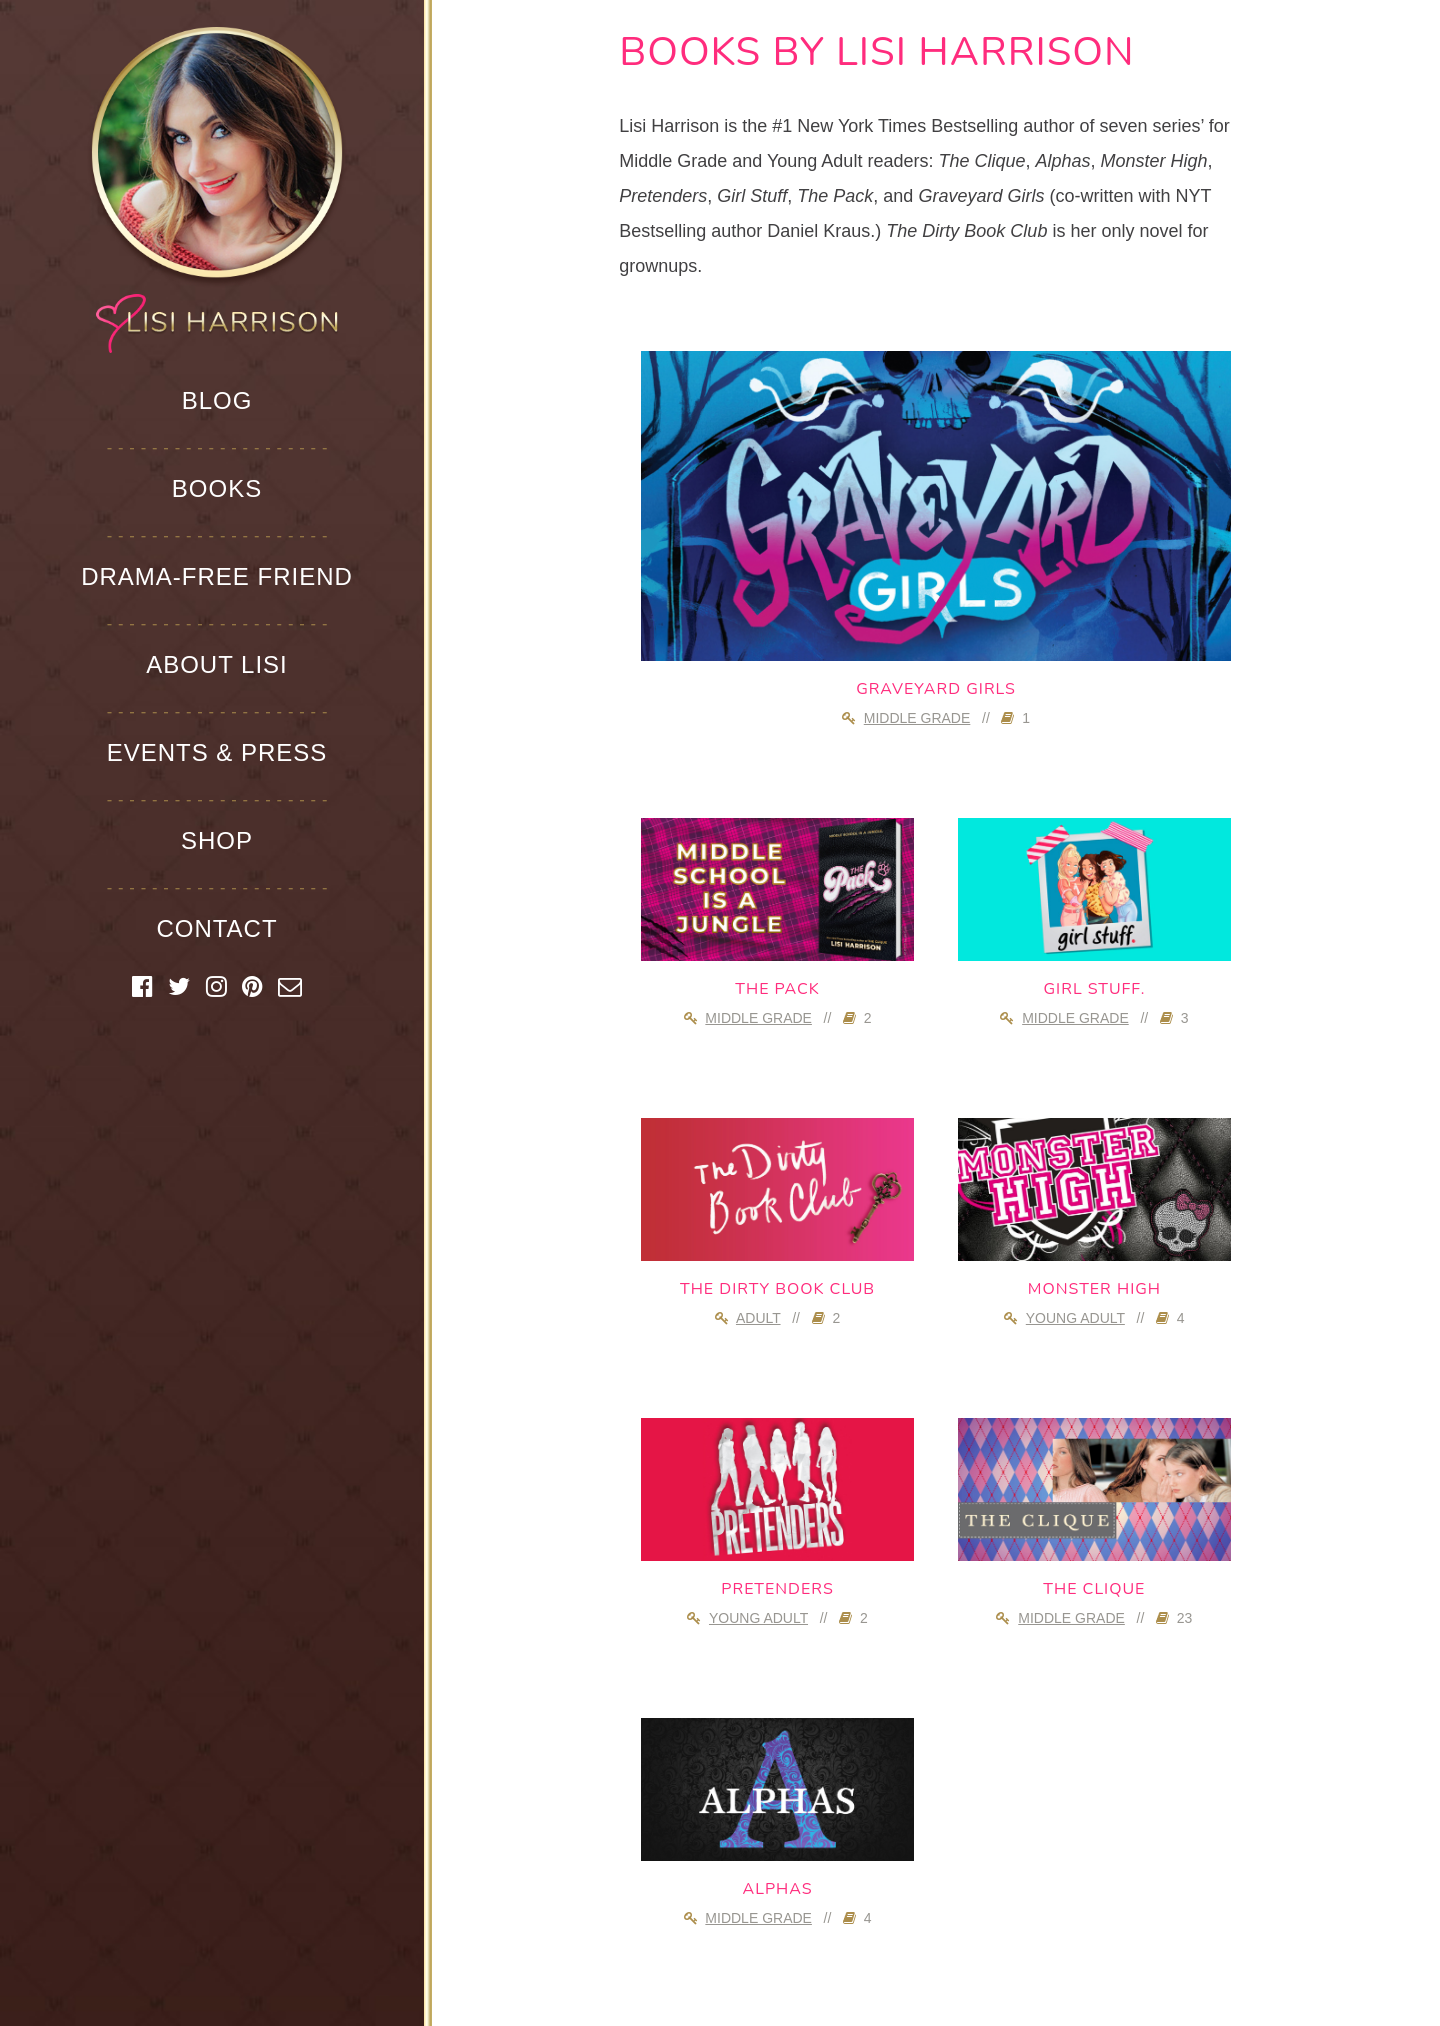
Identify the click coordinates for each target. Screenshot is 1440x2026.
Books (217, 488)
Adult (758, 1318)
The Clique (1094, 1589)
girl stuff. (1094, 989)
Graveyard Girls (936, 689)
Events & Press (217, 752)
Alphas (778, 1889)
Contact (216, 928)
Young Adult (1075, 1318)
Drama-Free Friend (217, 576)
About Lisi (217, 664)
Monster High (1094, 1289)
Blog (217, 400)
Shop (217, 840)
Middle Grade (917, 718)
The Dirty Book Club (777, 1289)
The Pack (777, 989)
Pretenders (777, 1589)
